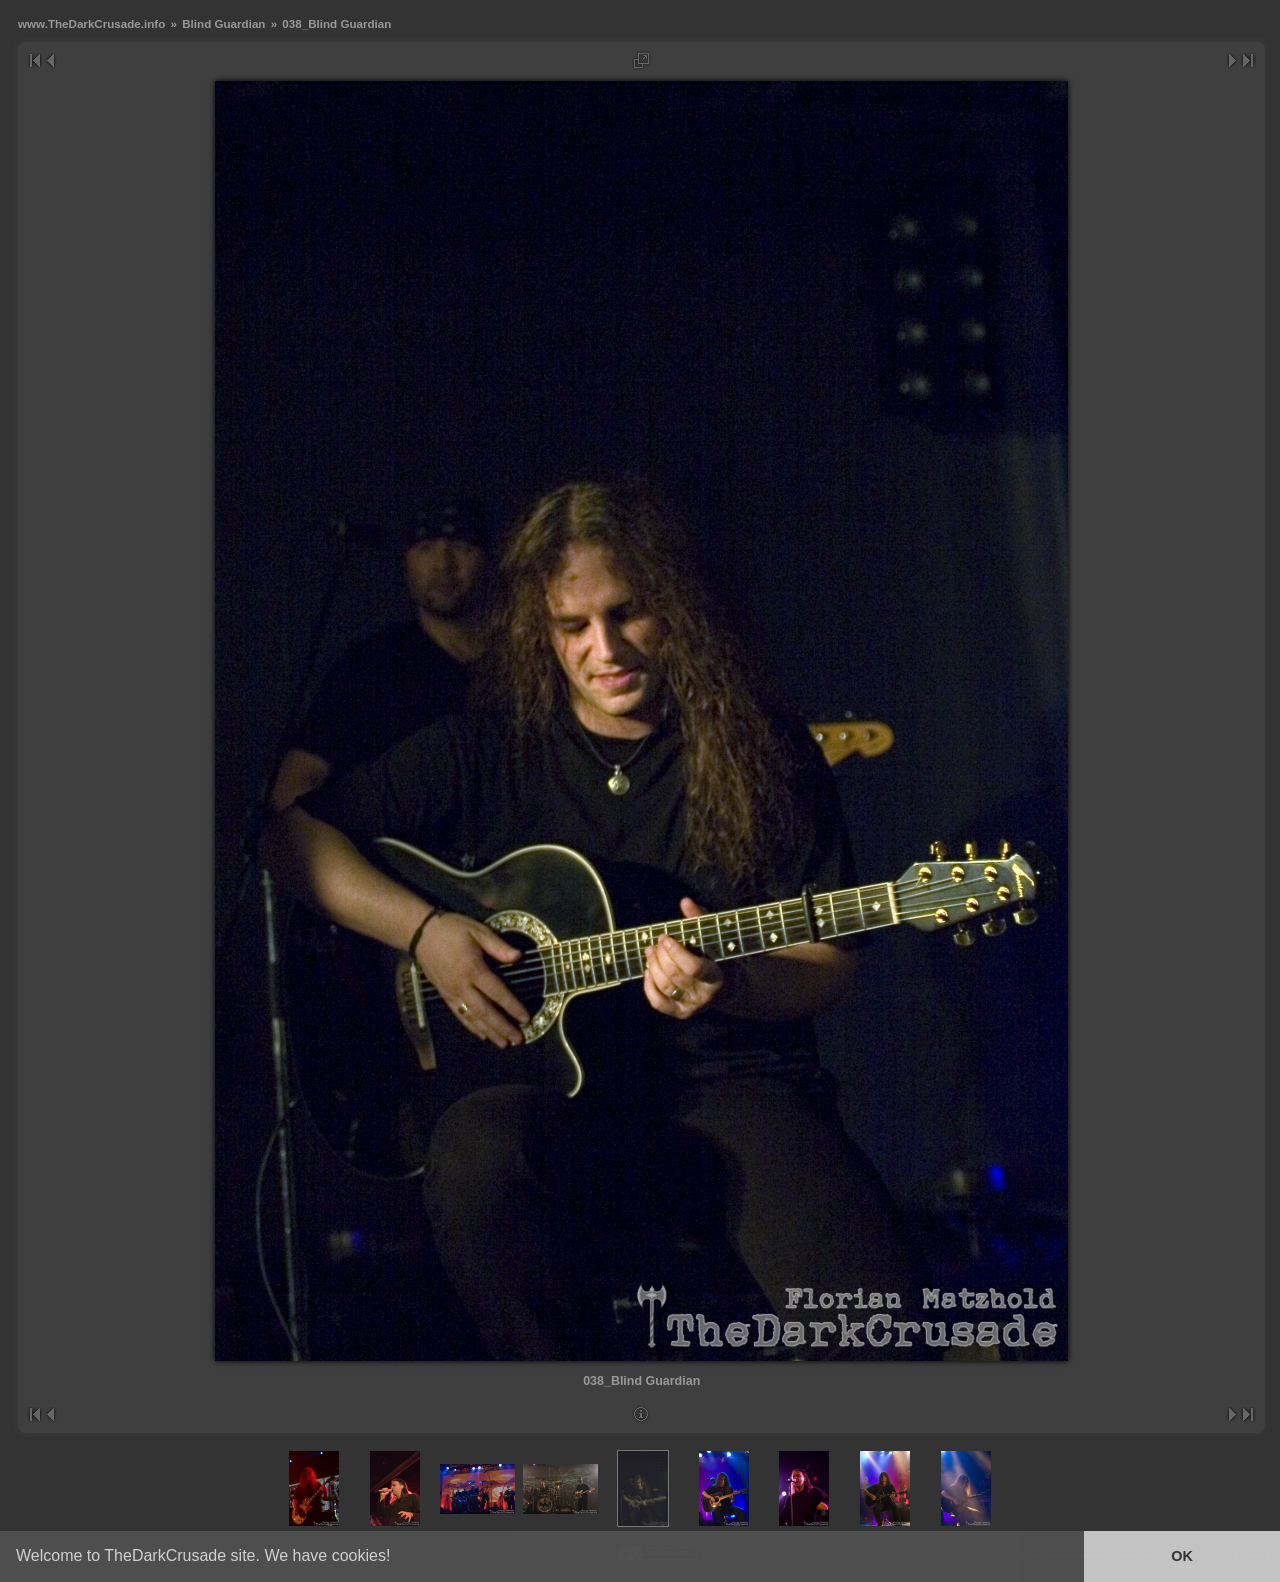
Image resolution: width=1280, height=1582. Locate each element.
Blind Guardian (223, 23)
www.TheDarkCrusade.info (91, 23)
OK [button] (1182, 1556)
